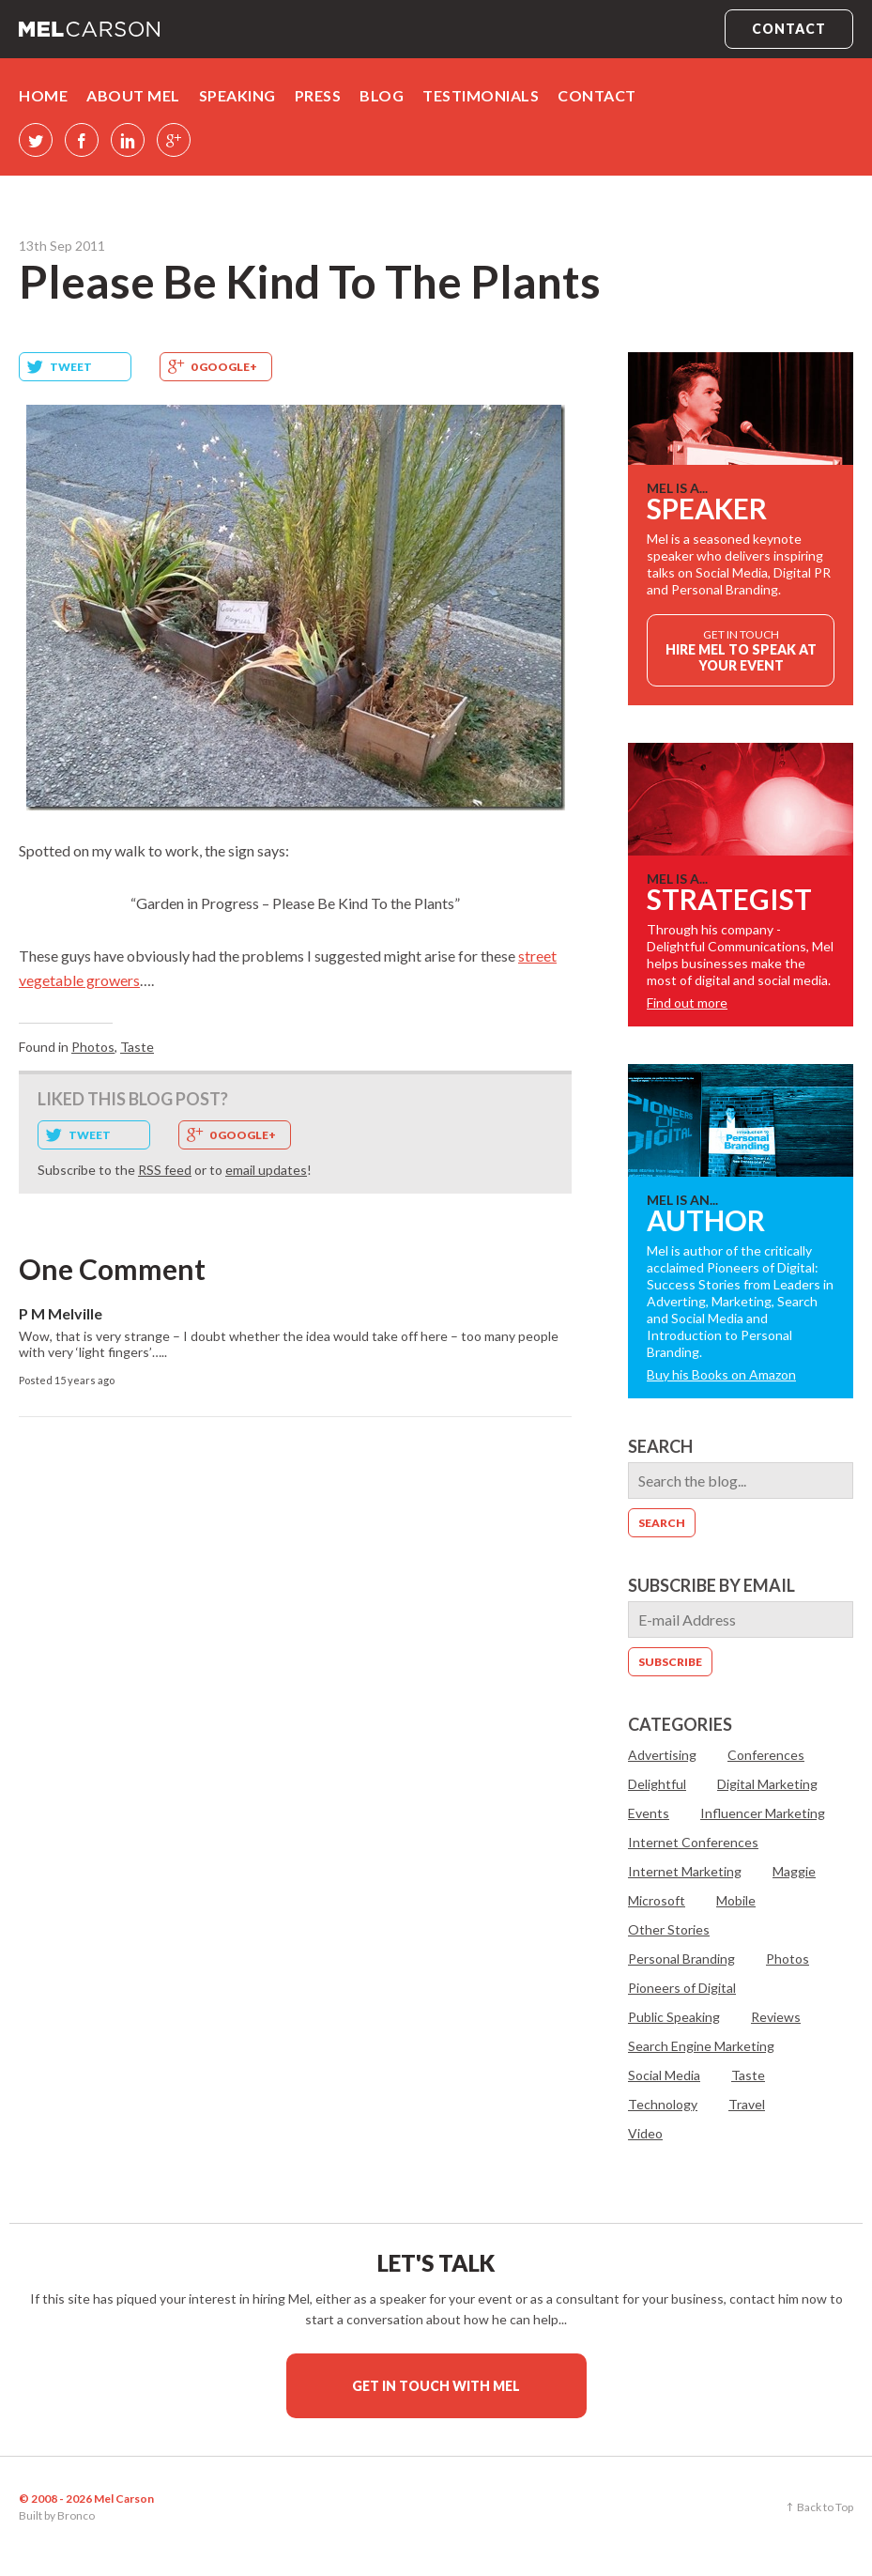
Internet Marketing (685, 1871)
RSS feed (164, 1170)
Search (660, 1446)
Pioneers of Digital (682, 1988)
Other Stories (669, 1929)
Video (645, 2133)
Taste (137, 1047)
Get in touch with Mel (436, 2386)
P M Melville (60, 1313)
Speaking (237, 95)
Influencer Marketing (762, 1813)
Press (318, 95)
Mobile (736, 1900)
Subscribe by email (711, 1585)
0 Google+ (224, 367)
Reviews (776, 2017)
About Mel (133, 95)
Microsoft (656, 1900)
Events (648, 1813)
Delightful (657, 1784)
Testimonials (480, 95)
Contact (789, 29)
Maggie (794, 1871)
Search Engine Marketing (701, 2046)
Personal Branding (681, 1959)
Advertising (662, 1755)
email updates (266, 1170)
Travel (746, 2104)
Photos (93, 1047)
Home (43, 95)
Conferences (765, 1755)
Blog (382, 95)
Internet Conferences (693, 1842)
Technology (662, 2104)
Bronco (76, 2515)
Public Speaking (674, 2017)
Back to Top (825, 2507)
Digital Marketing (767, 1784)
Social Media (664, 2075)
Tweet (71, 367)
